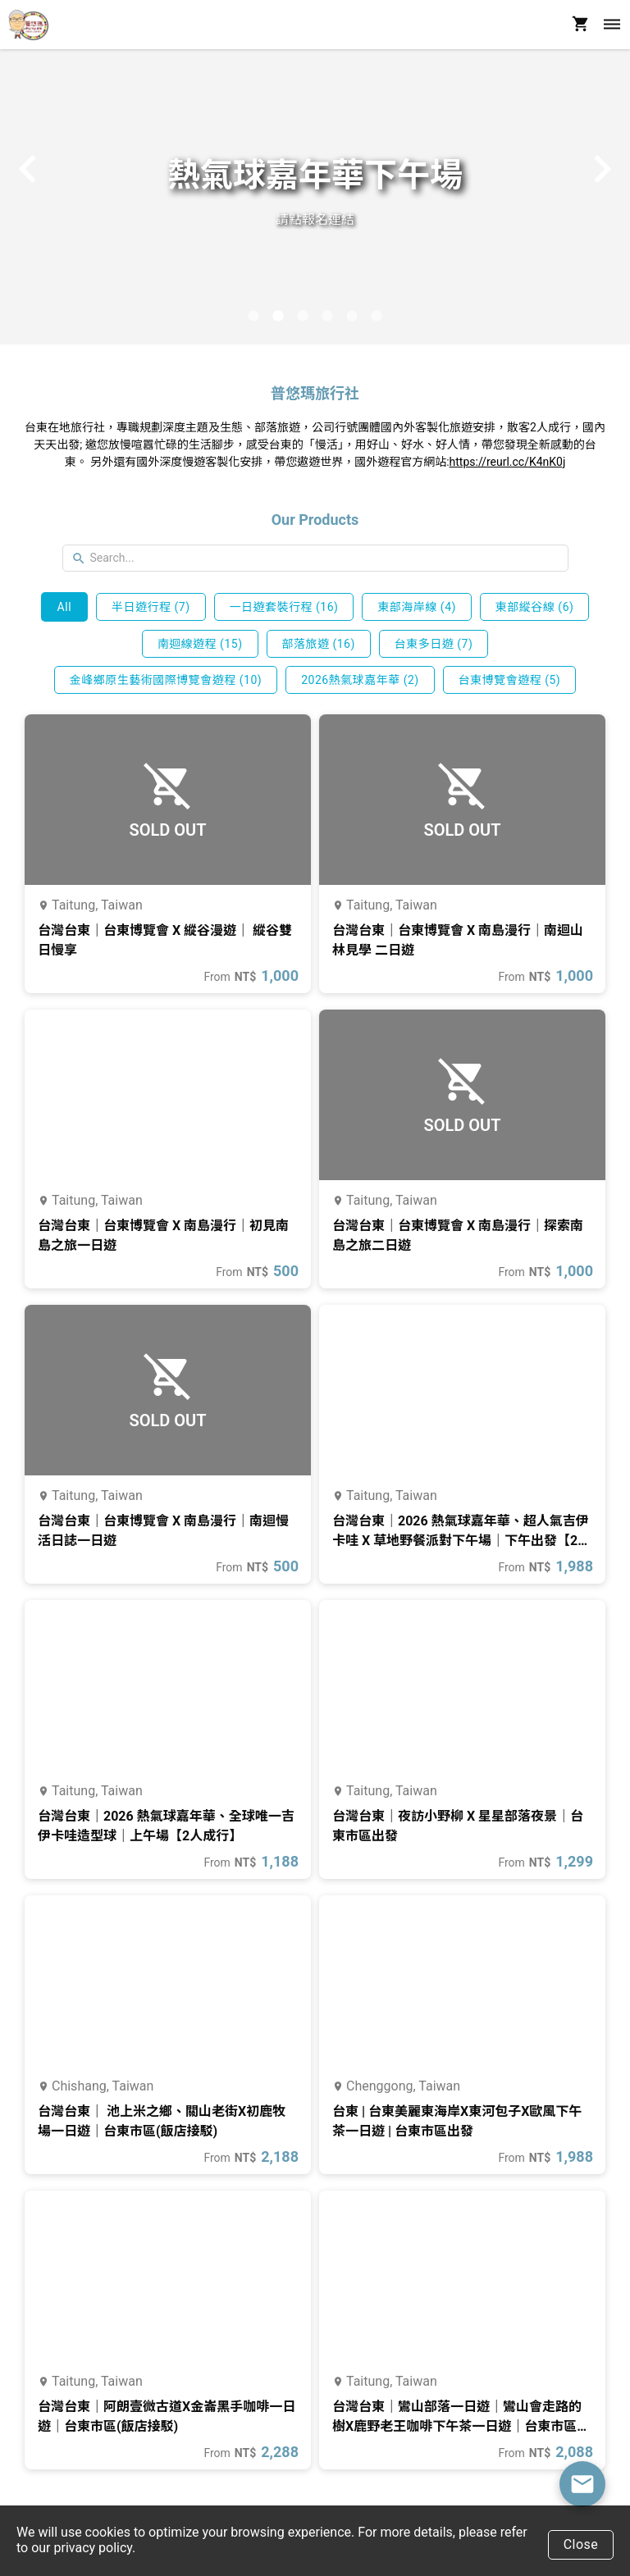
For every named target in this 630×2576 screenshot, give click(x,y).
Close (581, 2544)
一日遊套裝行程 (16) (284, 606)
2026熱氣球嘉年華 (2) (360, 679)
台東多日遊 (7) (434, 643)
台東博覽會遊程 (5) (510, 679)
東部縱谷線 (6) (534, 606)
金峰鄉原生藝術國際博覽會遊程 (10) (166, 679)
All (64, 606)
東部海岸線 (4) (416, 606)
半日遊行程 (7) (151, 606)
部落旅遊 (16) (317, 643)
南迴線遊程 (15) (200, 643)
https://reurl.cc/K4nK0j (508, 461)
